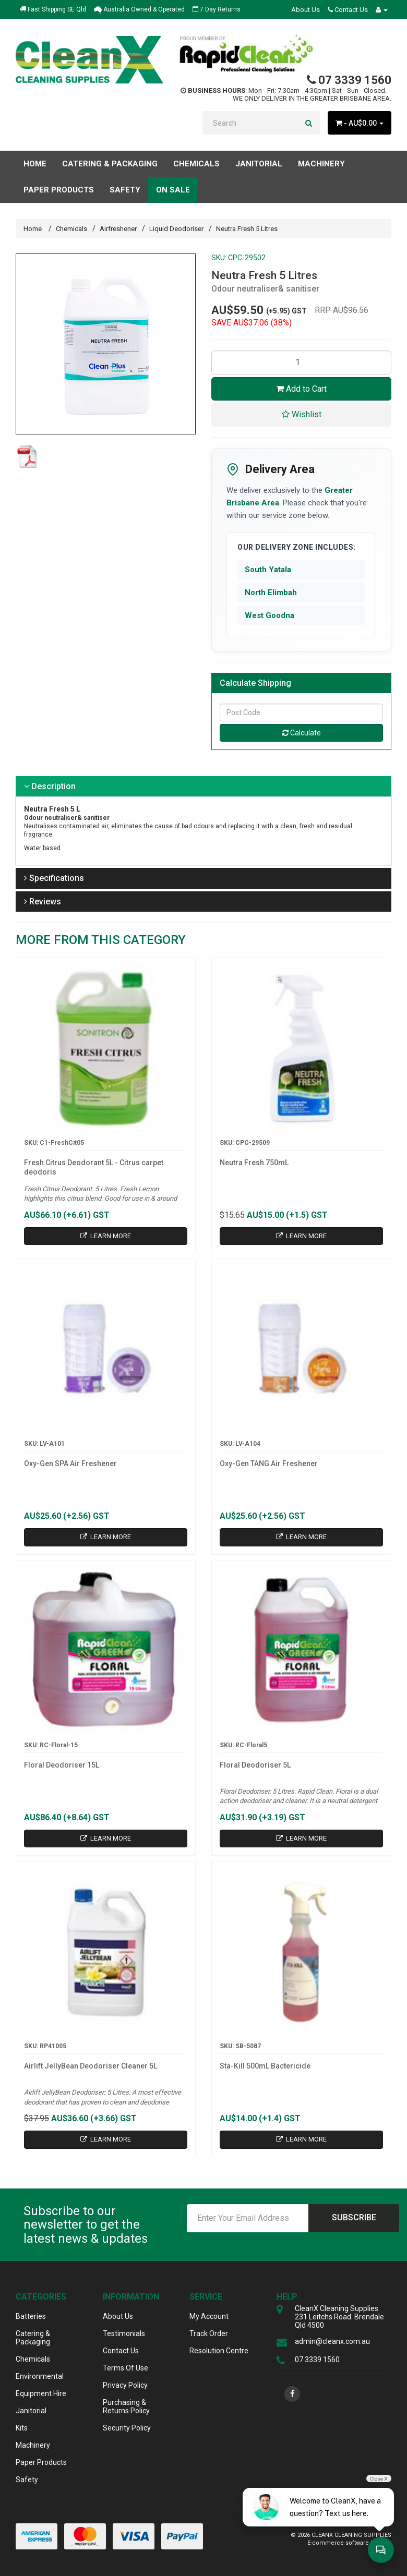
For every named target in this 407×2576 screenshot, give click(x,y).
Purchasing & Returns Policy (126, 2406)
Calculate (301, 733)
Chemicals (71, 229)
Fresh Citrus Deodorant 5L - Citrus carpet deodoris (93, 1167)
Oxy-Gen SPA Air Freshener (70, 1463)
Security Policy (127, 2428)
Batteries (31, 2316)
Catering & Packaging (33, 2337)
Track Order (208, 2333)
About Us (305, 10)
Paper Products (41, 2462)
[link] (292, 2394)
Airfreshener (118, 229)
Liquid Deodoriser (176, 229)
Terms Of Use (125, 2368)
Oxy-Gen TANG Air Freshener (269, 1463)
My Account (209, 2316)
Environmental (40, 2376)
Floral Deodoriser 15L (61, 1765)
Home (34, 163)
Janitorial (31, 2410)
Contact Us (348, 10)
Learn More (105, 1236)
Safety (27, 2479)
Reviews (42, 901)
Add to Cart (301, 389)
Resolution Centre (218, 2351)
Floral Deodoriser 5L (255, 1765)
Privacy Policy (125, 2385)
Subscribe (354, 2217)
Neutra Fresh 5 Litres (247, 229)
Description (50, 786)
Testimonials (124, 2333)
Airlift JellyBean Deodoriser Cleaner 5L (90, 2066)
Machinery (33, 2445)
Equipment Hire (41, 2393)
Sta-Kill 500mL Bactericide (265, 2066)
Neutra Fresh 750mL (254, 1162)
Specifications (54, 878)
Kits (22, 2428)
